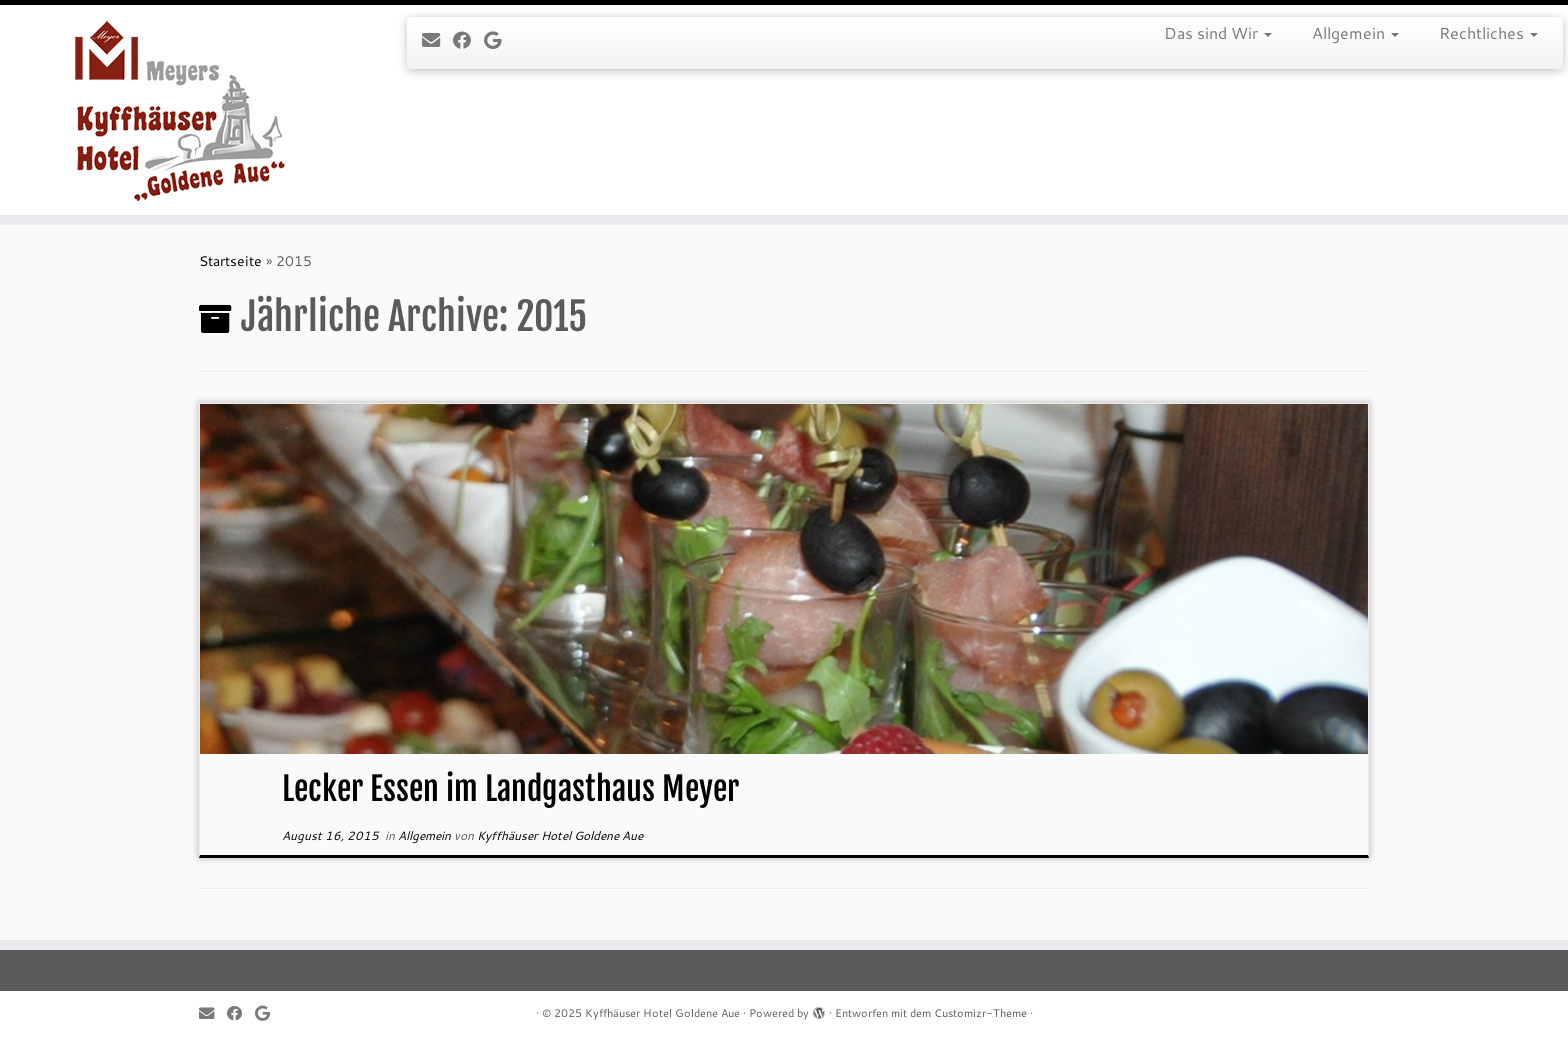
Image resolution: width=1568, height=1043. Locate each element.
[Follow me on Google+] (499, 40)
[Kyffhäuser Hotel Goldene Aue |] (181, 110)
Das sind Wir (1218, 32)
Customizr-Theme (980, 1013)
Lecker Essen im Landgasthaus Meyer (510, 789)
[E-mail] (437, 40)
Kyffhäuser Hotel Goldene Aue (560, 835)
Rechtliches (1488, 32)
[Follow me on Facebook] (468, 40)
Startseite (230, 261)
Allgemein (1355, 32)
